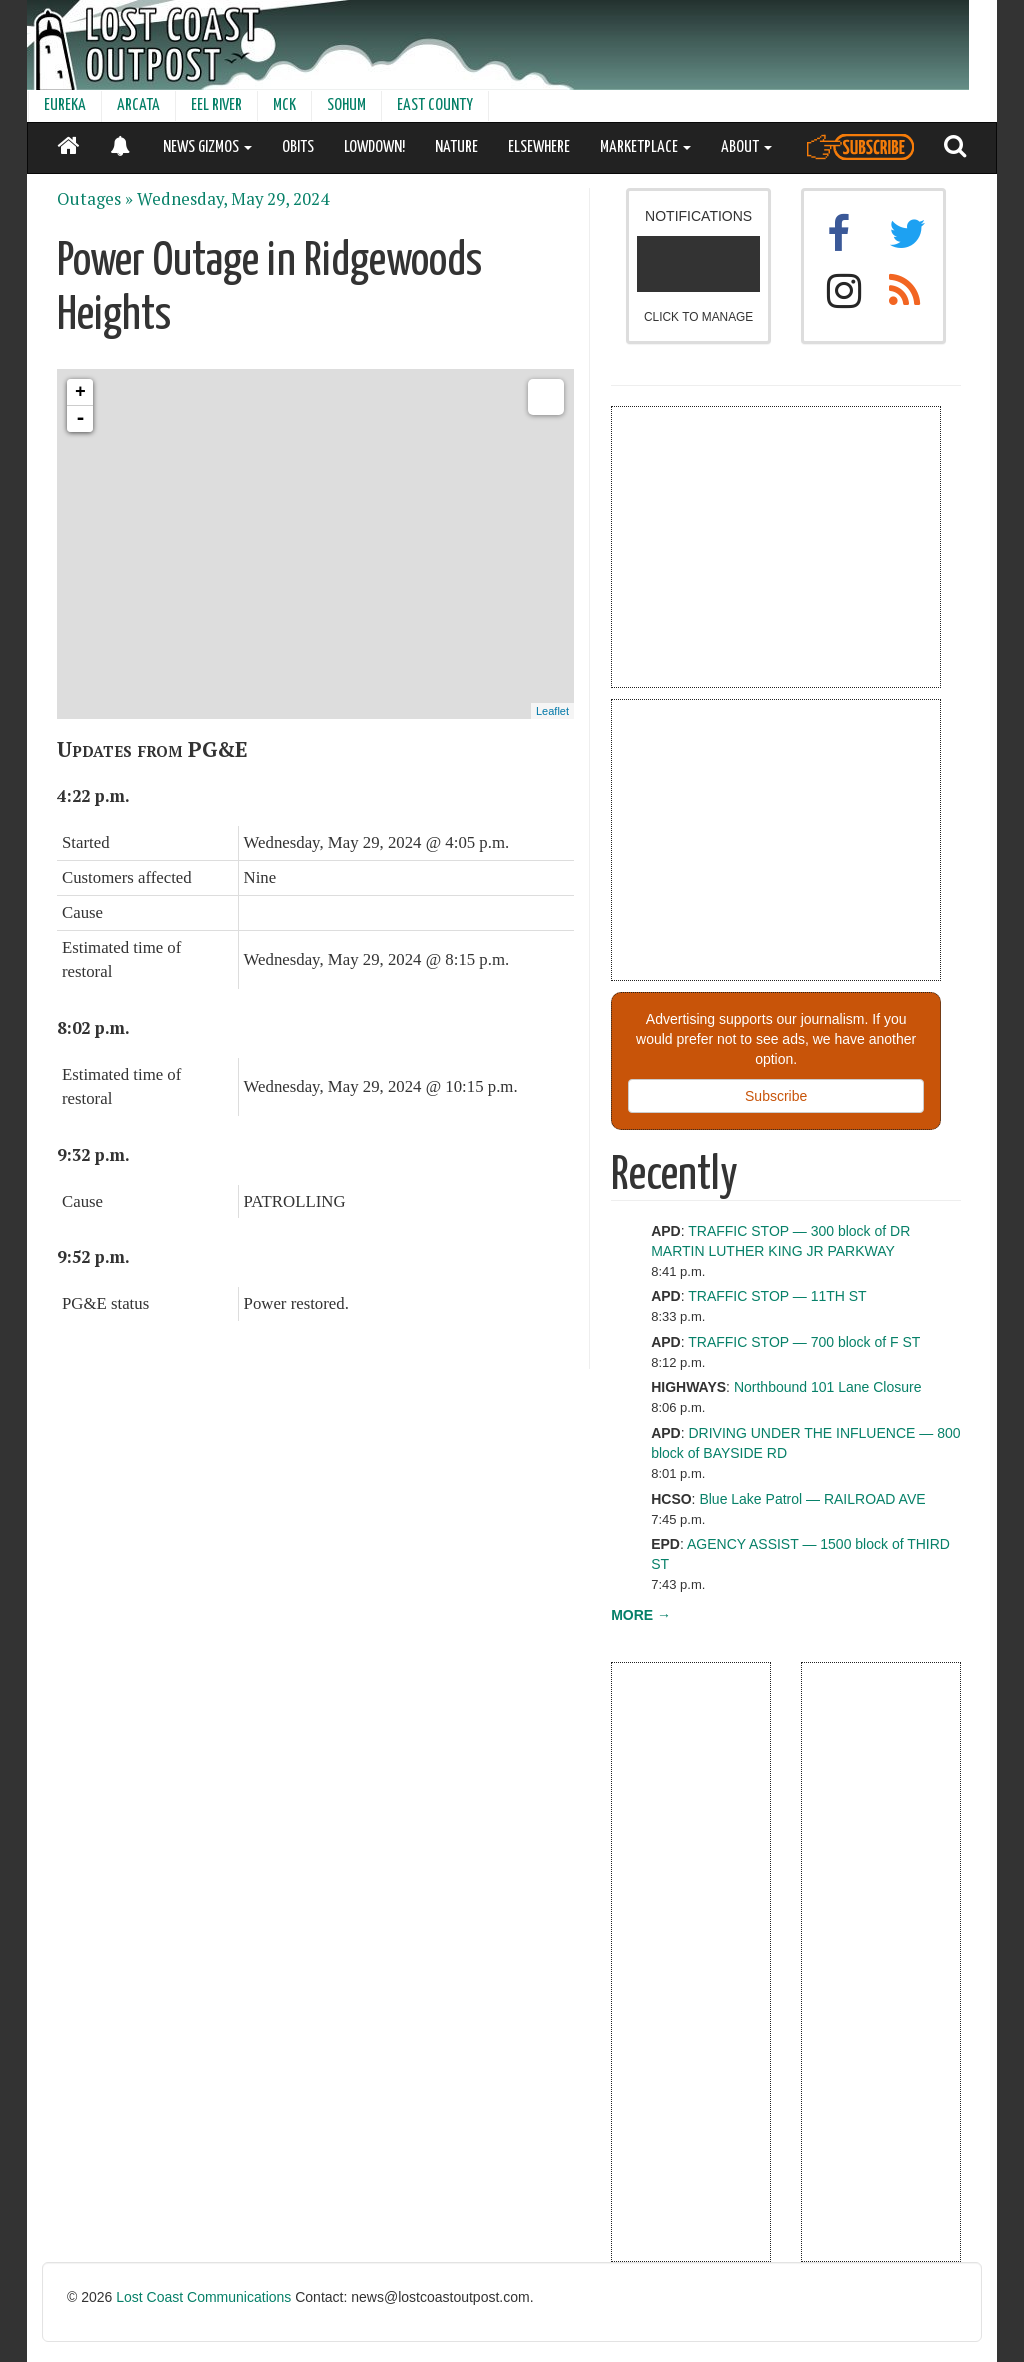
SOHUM (346, 105)
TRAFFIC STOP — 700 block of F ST (804, 1342)
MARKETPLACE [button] (645, 147)
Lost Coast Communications (203, 2297)
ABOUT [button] (746, 147)
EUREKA (65, 105)
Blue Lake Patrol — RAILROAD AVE (812, 1499)
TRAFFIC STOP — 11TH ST (777, 1296)
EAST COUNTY (435, 105)
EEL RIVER (216, 105)
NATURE (456, 147)
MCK (284, 105)
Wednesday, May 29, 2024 (233, 199)
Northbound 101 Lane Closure (828, 1387)
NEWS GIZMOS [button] (207, 147)
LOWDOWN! (374, 147)
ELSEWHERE (539, 147)
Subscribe (776, 1096)
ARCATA (138, 105)
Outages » (95, 199)
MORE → (641, 1615)
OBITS (298, 147)
